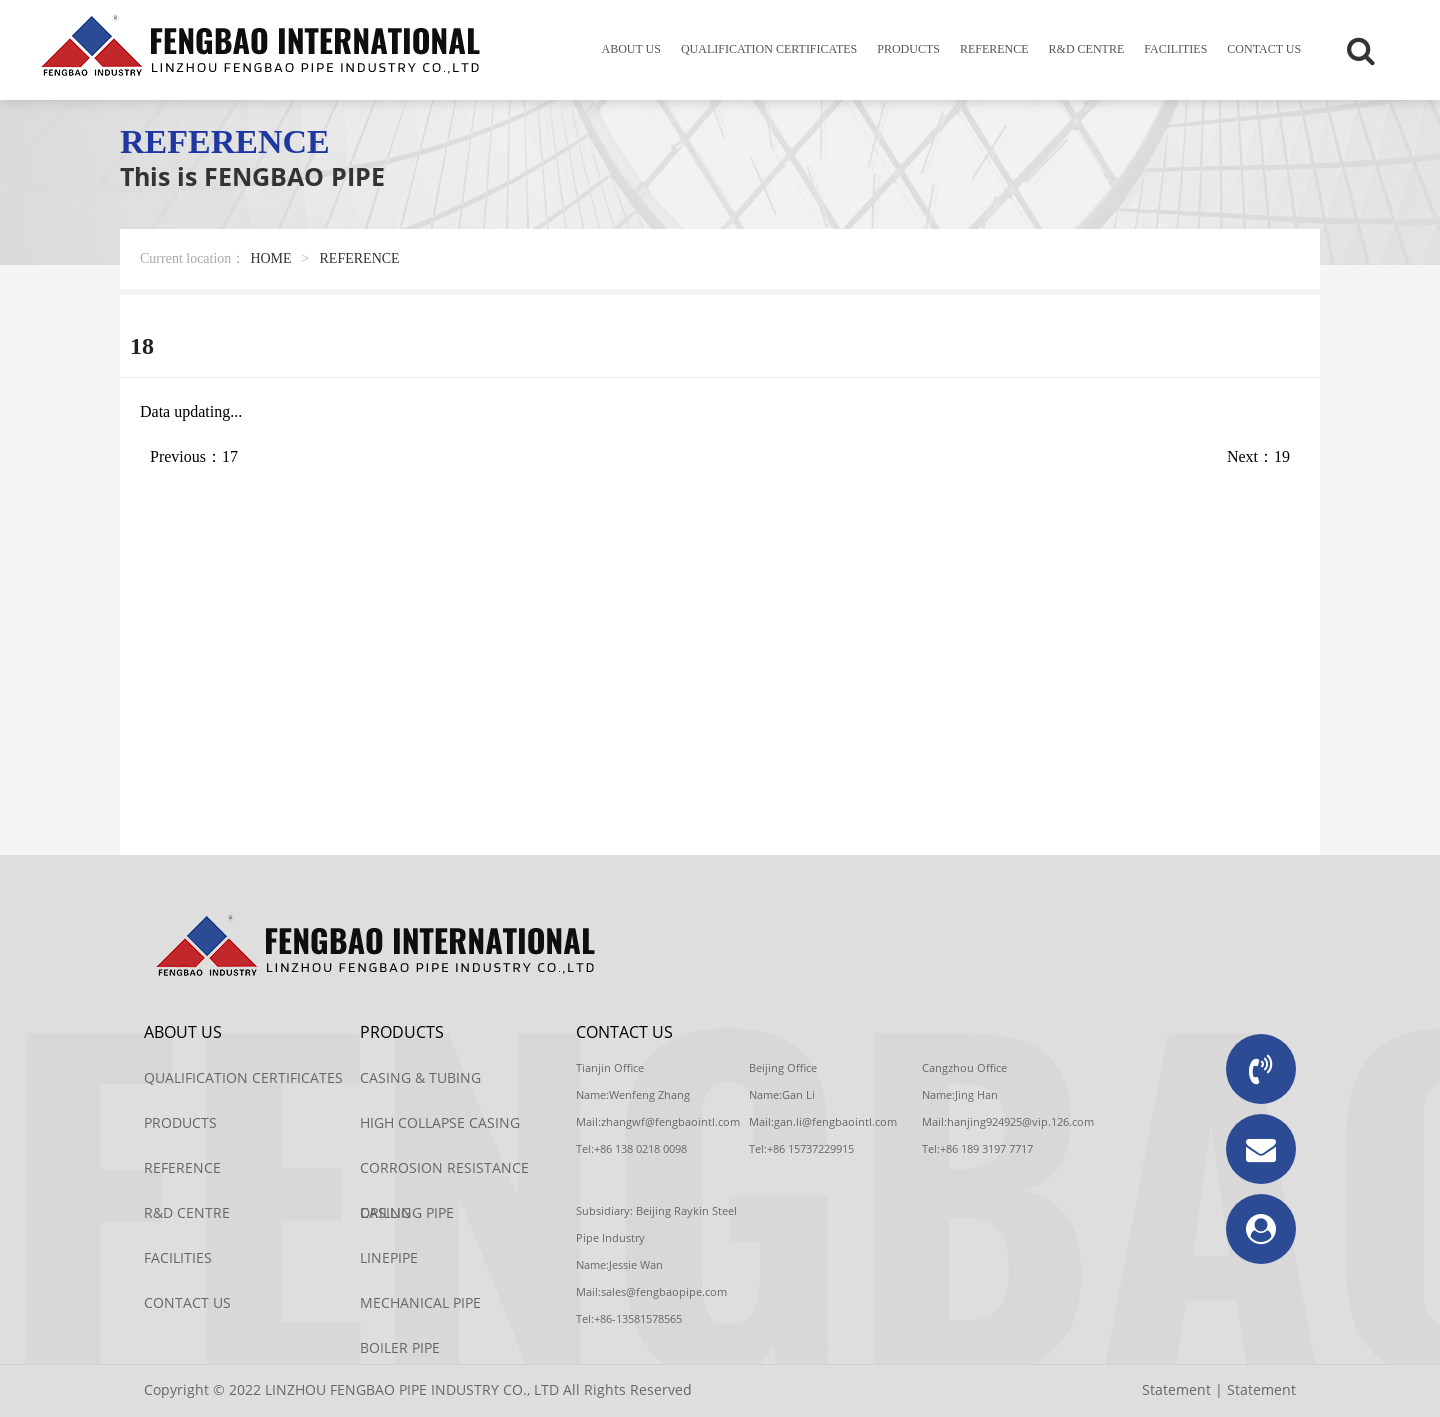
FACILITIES (1175, 49)
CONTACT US (1264, 49)
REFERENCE (994, 49)
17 (230, 456)
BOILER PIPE (400, 1347)
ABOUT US (630, 49)
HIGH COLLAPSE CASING (440, 1122)
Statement (1176, 1389)
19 (1282, 456)
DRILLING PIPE (407, 1212)
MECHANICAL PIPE (420, 1302)
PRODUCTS (908, 49)
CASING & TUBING (420, 1077)
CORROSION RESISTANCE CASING (444, 1174)
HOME (270, 258)
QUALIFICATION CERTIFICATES (769, 49)
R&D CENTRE (1087, 49)
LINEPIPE (389, 1257)
